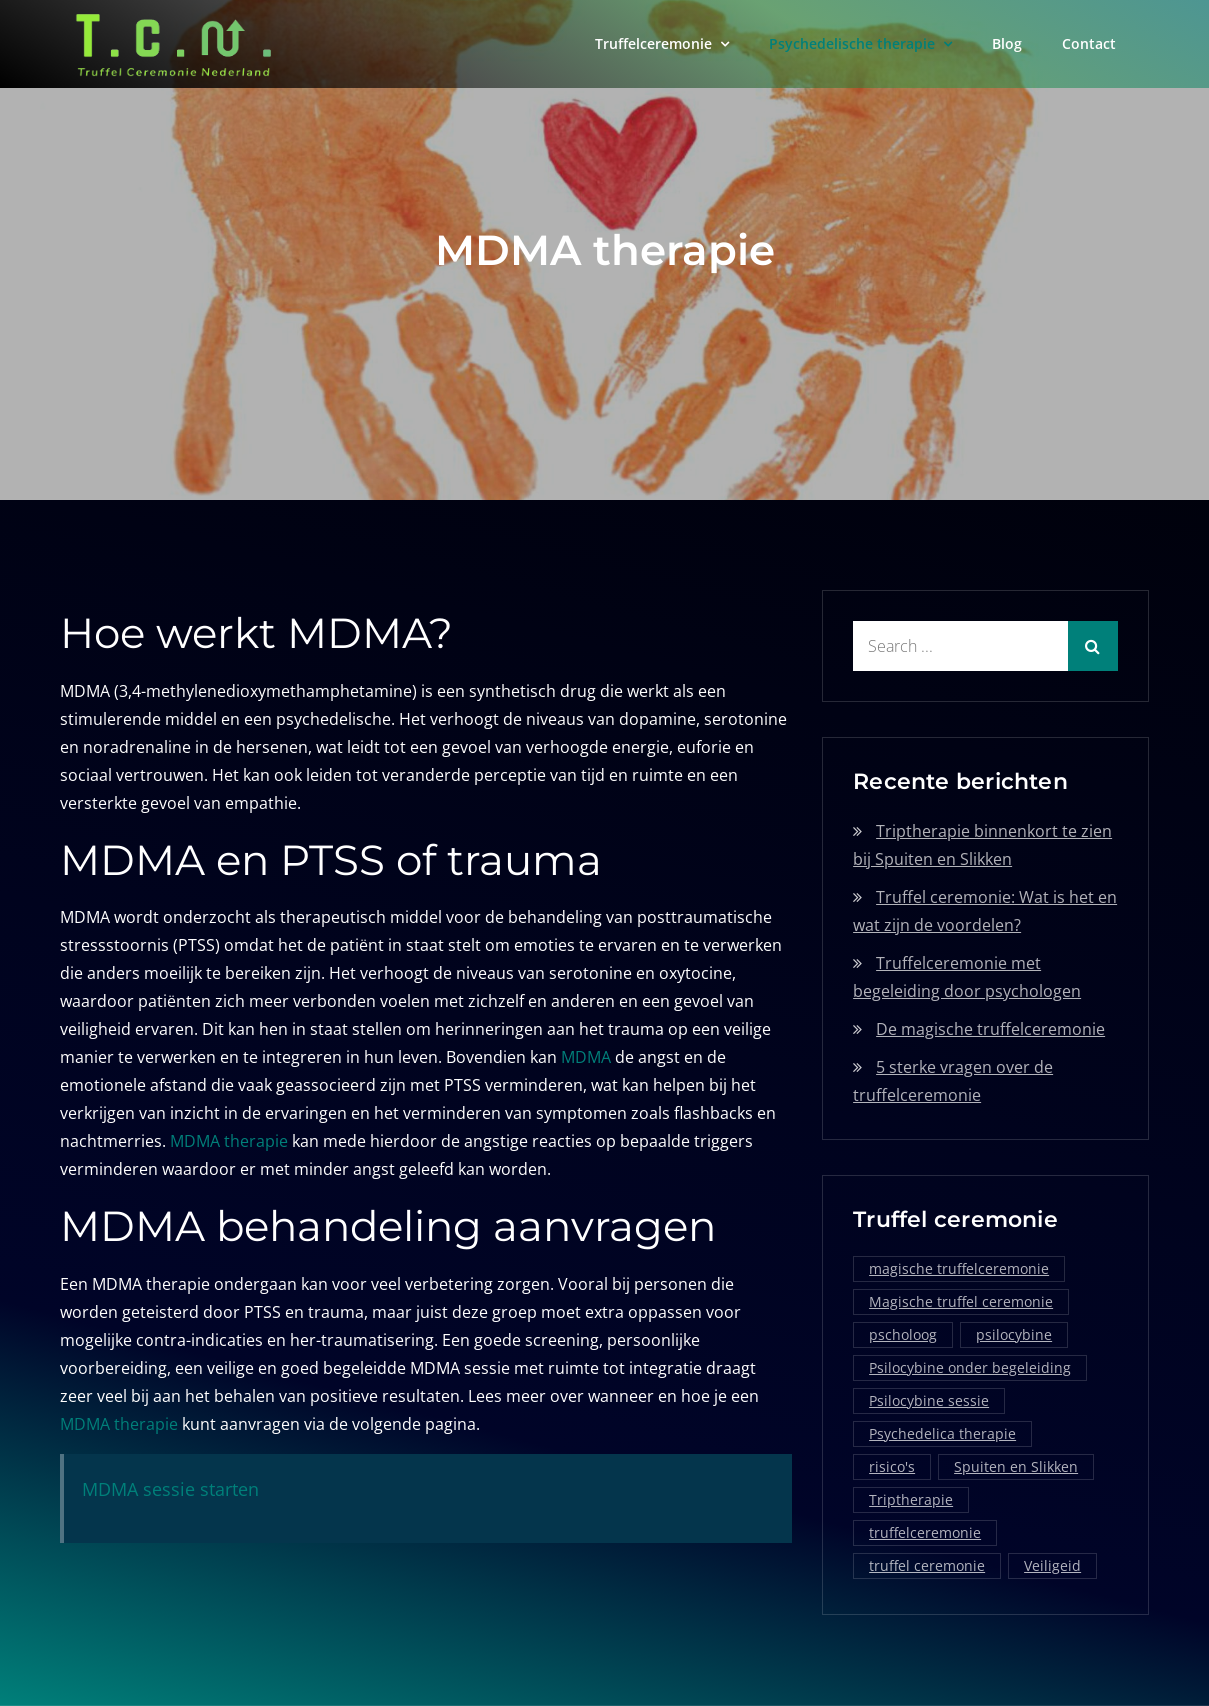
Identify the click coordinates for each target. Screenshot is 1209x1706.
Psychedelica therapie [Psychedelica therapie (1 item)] (942, 1433)
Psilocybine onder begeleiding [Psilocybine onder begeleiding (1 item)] (970, 1367)
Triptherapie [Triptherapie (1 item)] (911, 1499)
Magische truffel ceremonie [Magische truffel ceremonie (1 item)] (961, 1301)
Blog (1007, 43)
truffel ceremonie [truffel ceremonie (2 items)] (927, 1565)
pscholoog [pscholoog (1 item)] (903, 1334)
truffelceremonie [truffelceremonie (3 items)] (925, 1532)
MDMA (586, 1057)
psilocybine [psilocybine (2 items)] (1014, 1334)
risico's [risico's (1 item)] (892, 1466)
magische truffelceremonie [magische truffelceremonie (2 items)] (959, 1268)
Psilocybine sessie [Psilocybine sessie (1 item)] (929, 1400)
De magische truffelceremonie (990, 1029)
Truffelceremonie (653, 43)
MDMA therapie (229, 1141)
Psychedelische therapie (852, 43)
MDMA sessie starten (170, 1489)
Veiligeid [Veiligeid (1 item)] (1052, 1565)
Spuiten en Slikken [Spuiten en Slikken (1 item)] (1016, 1466)
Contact (1089, 43)
